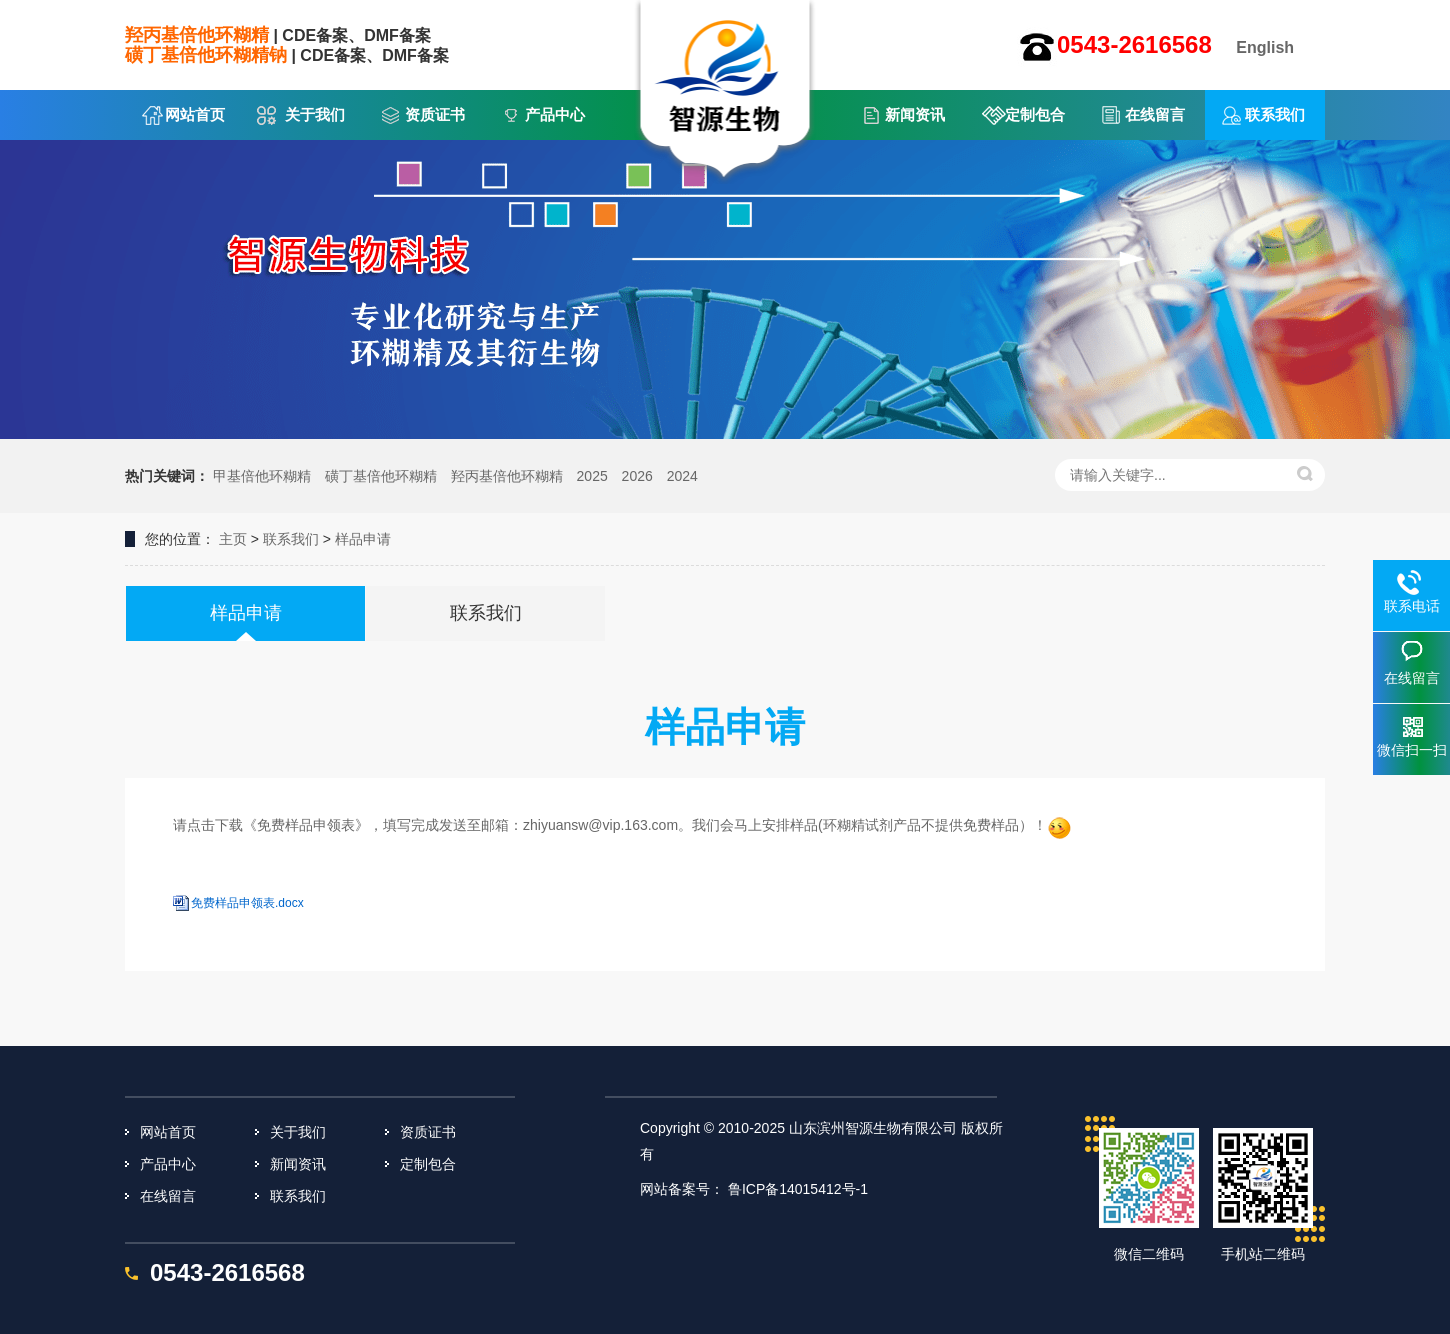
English (1265, 47)
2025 (592, 476)
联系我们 (1275, 114)
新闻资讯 (915, 114)
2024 (682, 476)
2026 (637, 476)
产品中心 (555, 114)
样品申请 (363, 539)
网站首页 (195, 114)
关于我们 (315, 114)
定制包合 (1035, 114)
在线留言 (1155, 114)
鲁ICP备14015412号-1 (798, 1189)
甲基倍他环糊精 (262, 476)
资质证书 (435, 114)
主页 (233, 539)
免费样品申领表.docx (247, 903)
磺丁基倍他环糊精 (381, 476)
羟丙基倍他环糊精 (507, 476)
